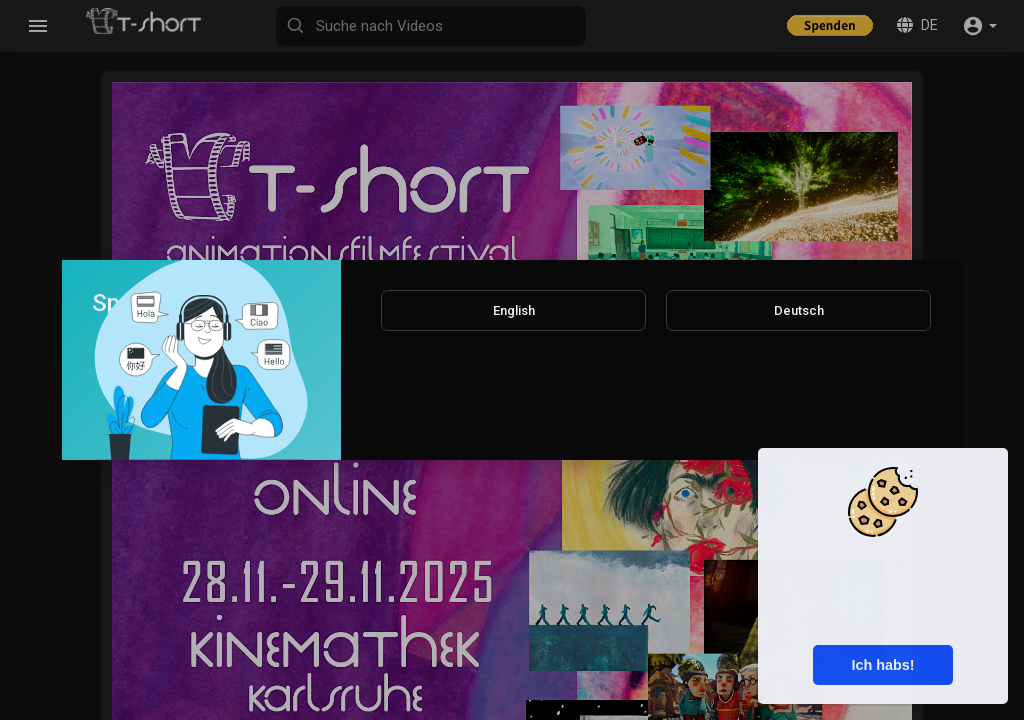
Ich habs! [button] (882, 665)
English (514, 310)
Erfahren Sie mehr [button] (883, 622)
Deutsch (799, 310)
